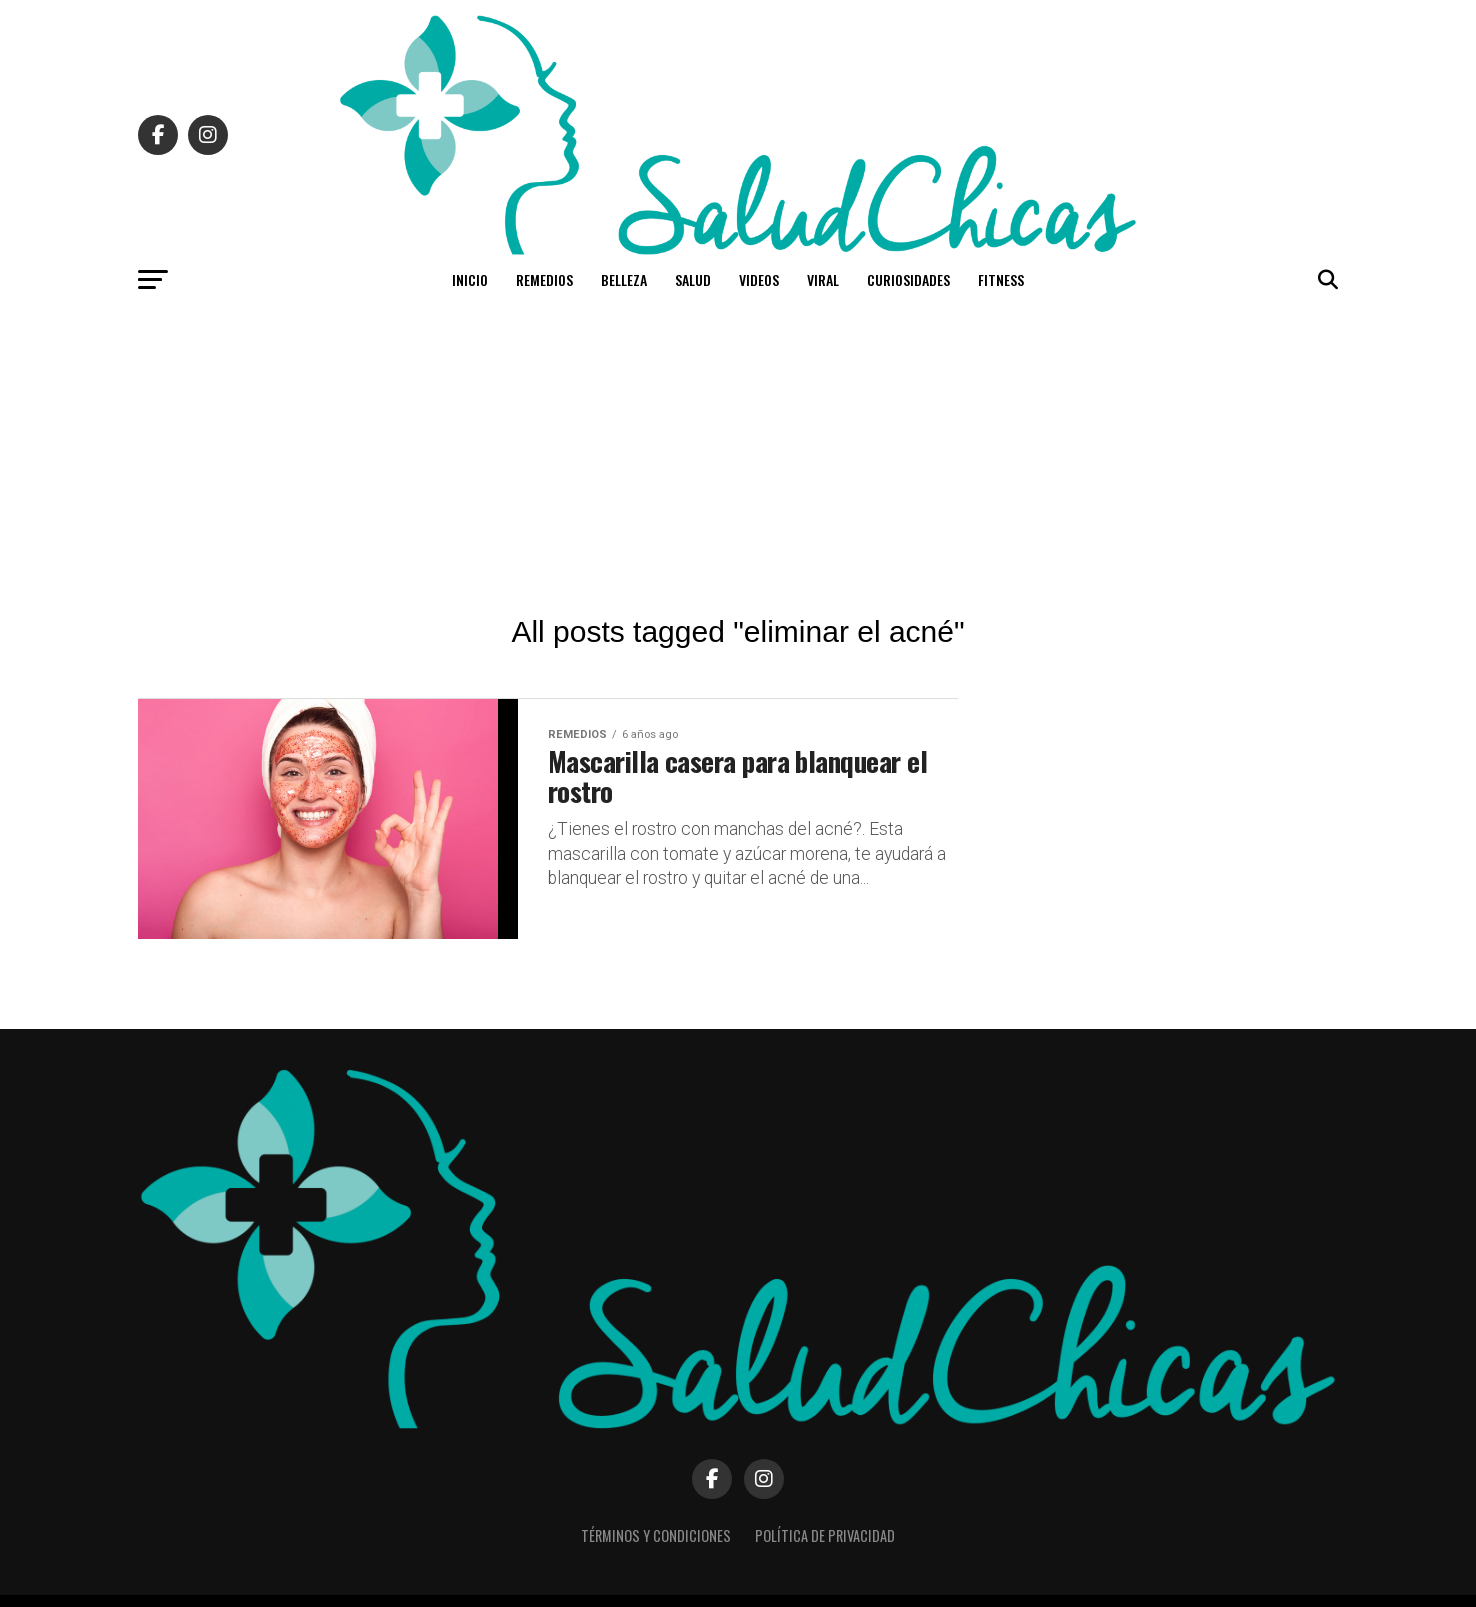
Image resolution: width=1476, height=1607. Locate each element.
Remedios (544, 279)
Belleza (624, 279)
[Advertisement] (738, 455)
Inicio (470, 279)
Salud (693, 279)
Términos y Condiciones (656, 1535)
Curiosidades (908, 279)
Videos (759, 279)
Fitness (1001, 279)
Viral (823, 279)
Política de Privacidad (825, 1535)
